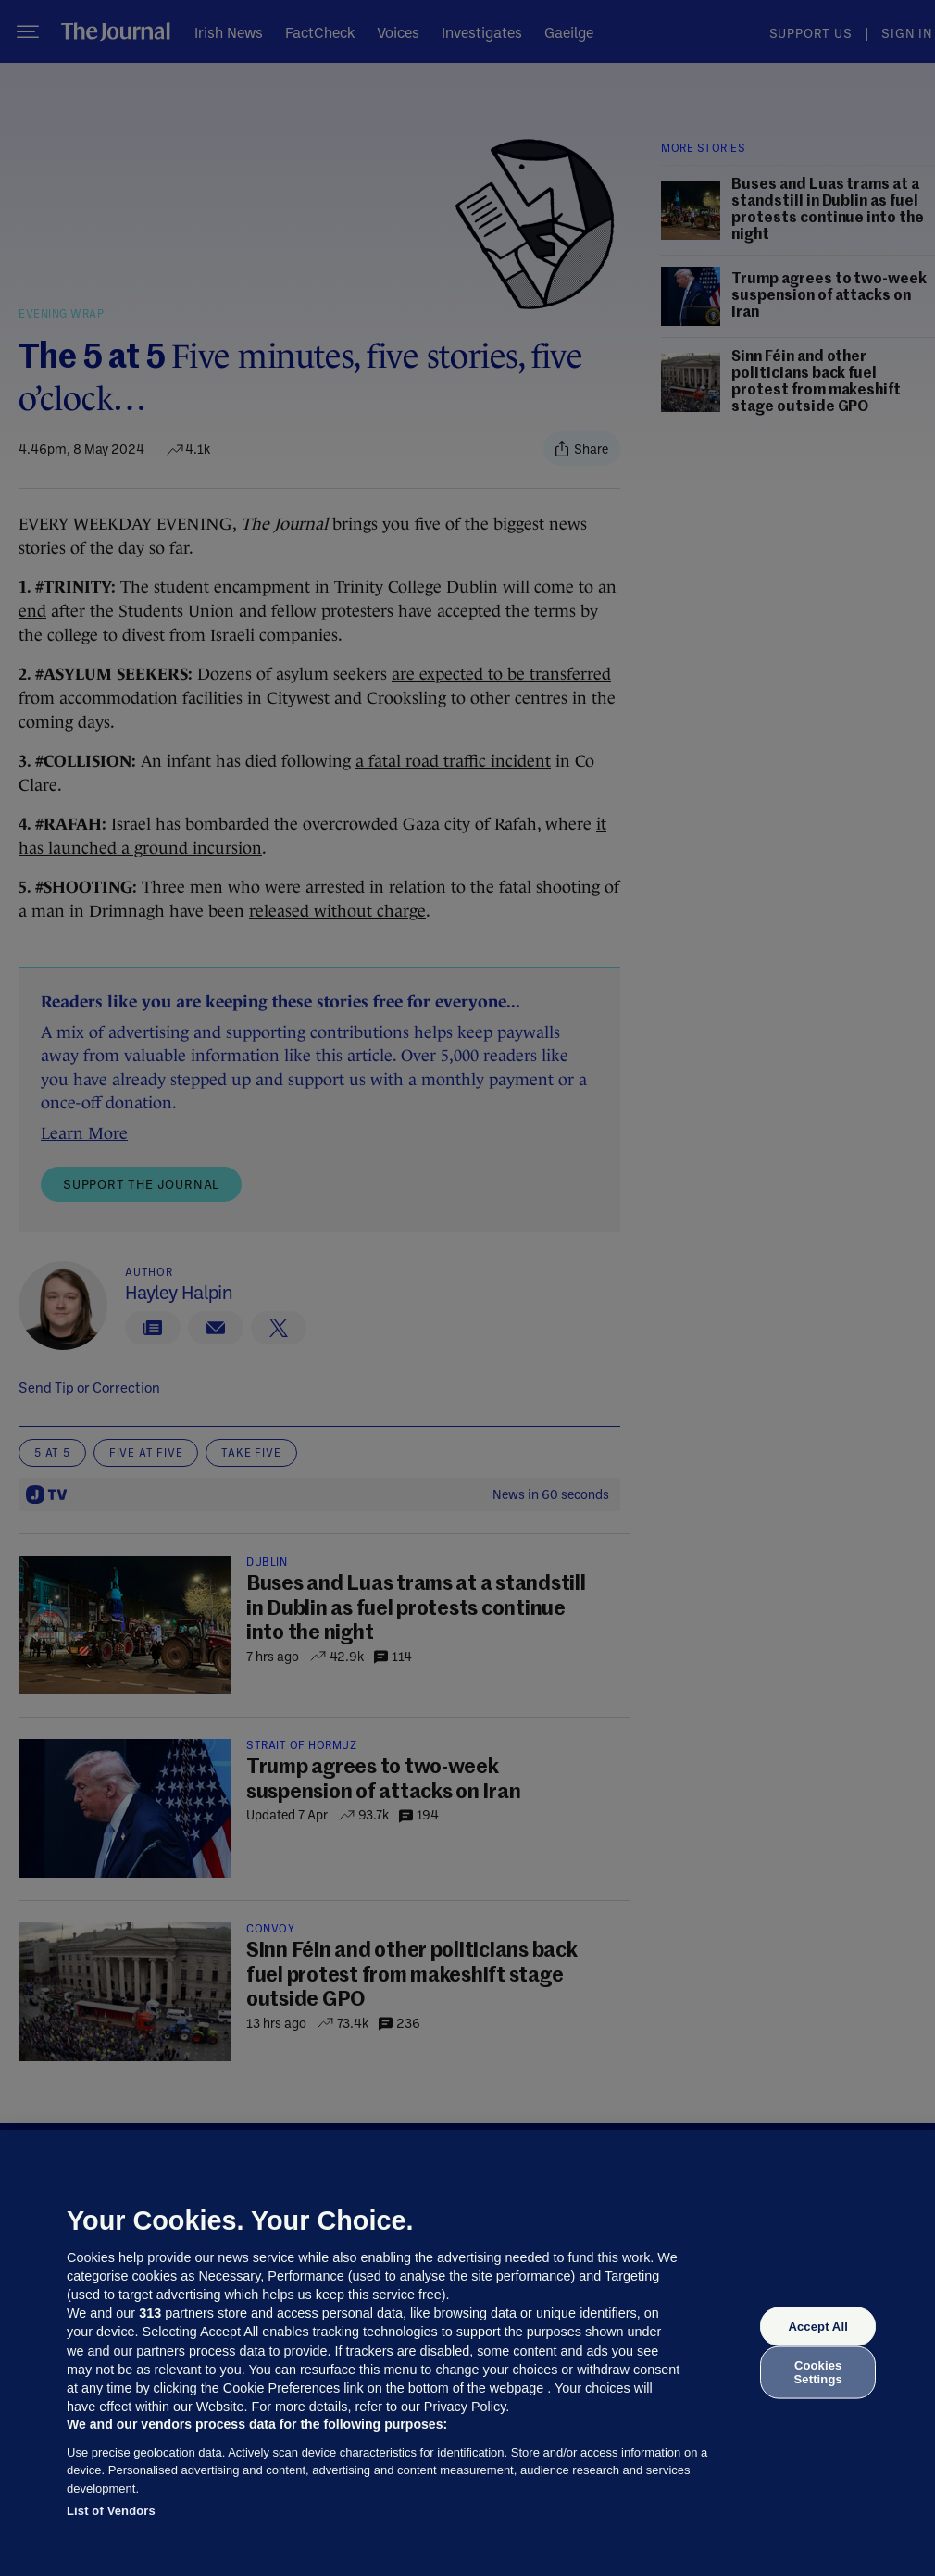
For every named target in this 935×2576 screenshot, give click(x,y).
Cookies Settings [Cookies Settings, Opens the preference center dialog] (818, 2371)
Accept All (817, 2326)
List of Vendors (111, 2511)
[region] (467, 2353)
